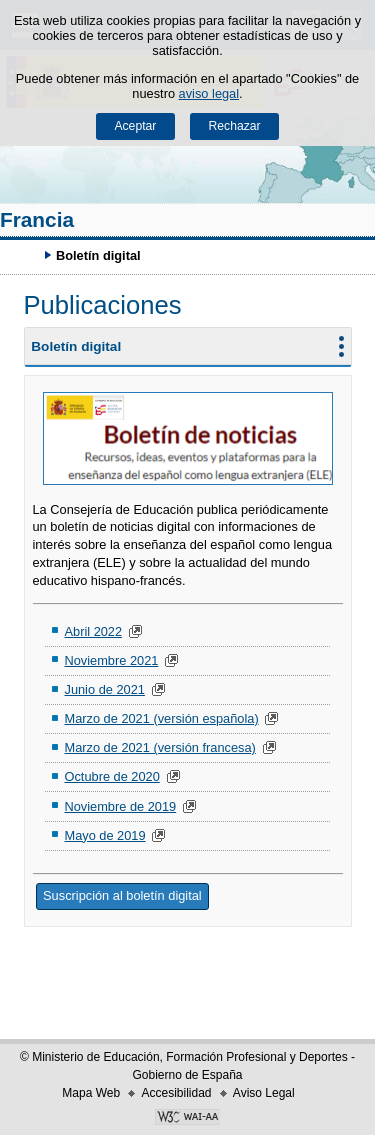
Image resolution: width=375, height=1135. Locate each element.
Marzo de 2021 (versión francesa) (159, 747)
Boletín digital (76, 346)
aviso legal (209, 93)
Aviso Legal (264, 1093)
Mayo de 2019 (104, 835)
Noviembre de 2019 (120, 806)
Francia (37, 219)
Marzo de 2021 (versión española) (161, 718)
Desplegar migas (25, 255)
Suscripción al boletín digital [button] (122, 895)
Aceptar (135, 126)
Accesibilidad (176, 1093)
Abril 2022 (93, 631)
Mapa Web (91, 1093)
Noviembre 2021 (111, 660)
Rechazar (235, 126)
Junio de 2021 (104, 689)
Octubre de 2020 (111, 776)
